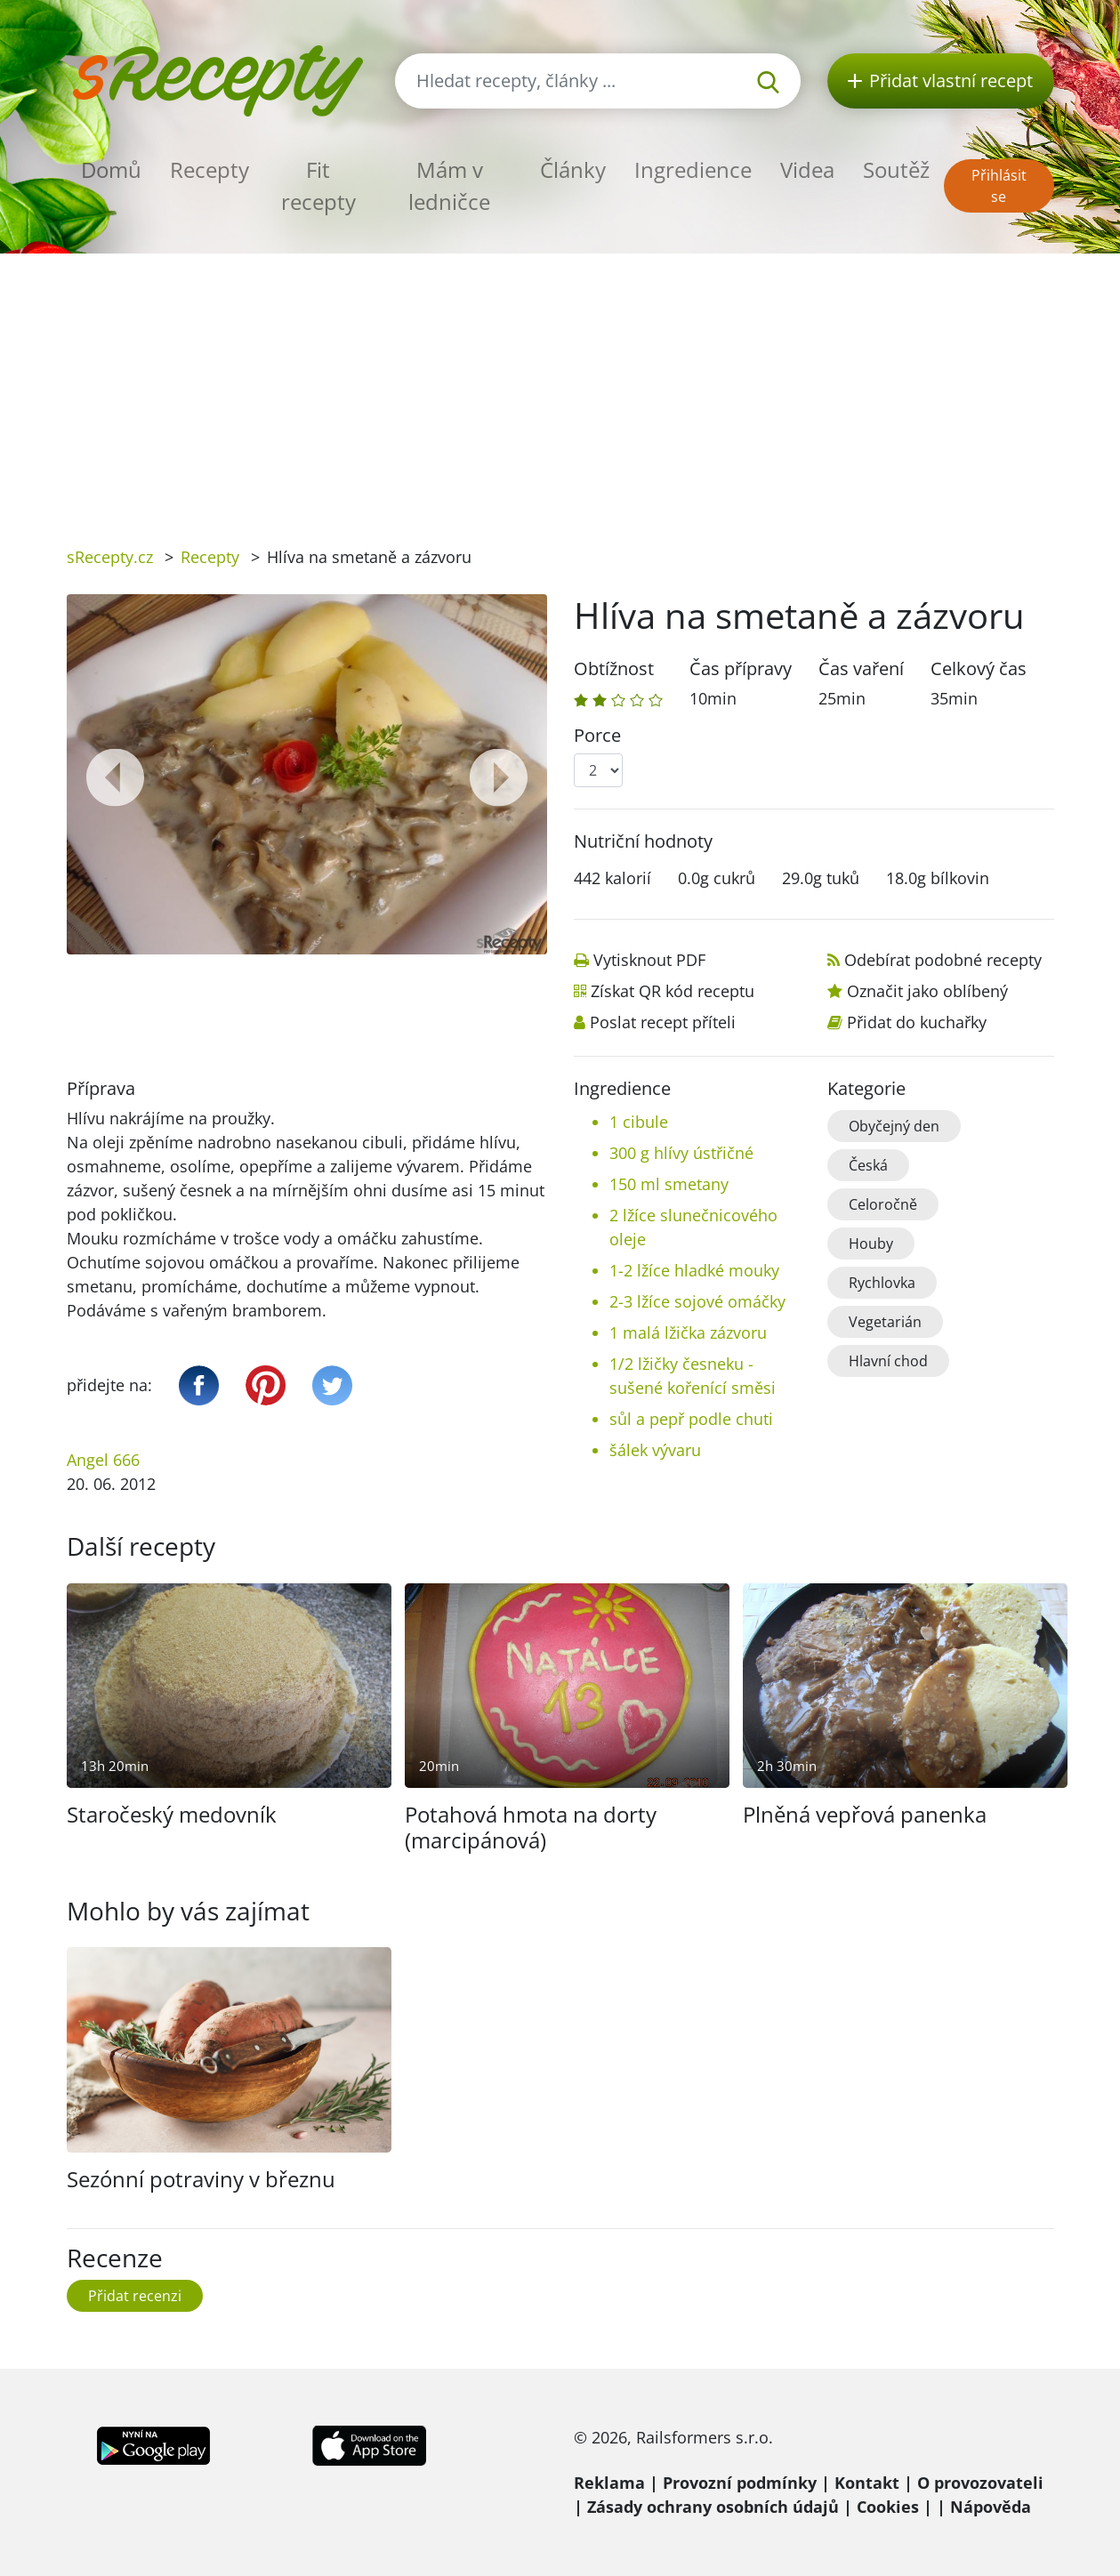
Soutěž (896, 169)
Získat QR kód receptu (672, 991)
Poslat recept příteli (663, 1022)
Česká (868, 1165)
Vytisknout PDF (649, 959)
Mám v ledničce (449, 185)
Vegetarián (885, 1322)
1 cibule (638, 1121)
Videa (807, 169)
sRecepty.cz (110, 557)
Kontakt (866, 2482)
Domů (111, 169)
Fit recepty (318, 185)
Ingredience (693, 169)
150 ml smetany (669, 1184)
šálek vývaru (655, 1450)
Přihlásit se (999, 185)
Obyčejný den (894, 1126)
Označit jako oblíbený (927, 991)
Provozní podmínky (740, 2482)
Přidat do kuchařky (917, 1022)
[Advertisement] (560, 386)
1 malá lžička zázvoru (688, 1332)
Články (573, 169)
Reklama (609, 2482)
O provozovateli (980, 2482)
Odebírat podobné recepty (943, 959)
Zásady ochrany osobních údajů (713, 2506)
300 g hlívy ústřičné (681, 1152)
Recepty (209, 169)
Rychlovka (882, 1282)
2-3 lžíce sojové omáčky (697, 1301)
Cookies (888, 2506)
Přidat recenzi (134, 2296)
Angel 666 (103, 1459)
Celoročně (883, 1204)
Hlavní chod (888, 1361)
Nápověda (990, 2506)
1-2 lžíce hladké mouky (694, 1270)
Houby (871, 1243)
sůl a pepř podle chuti (691, 1418)
